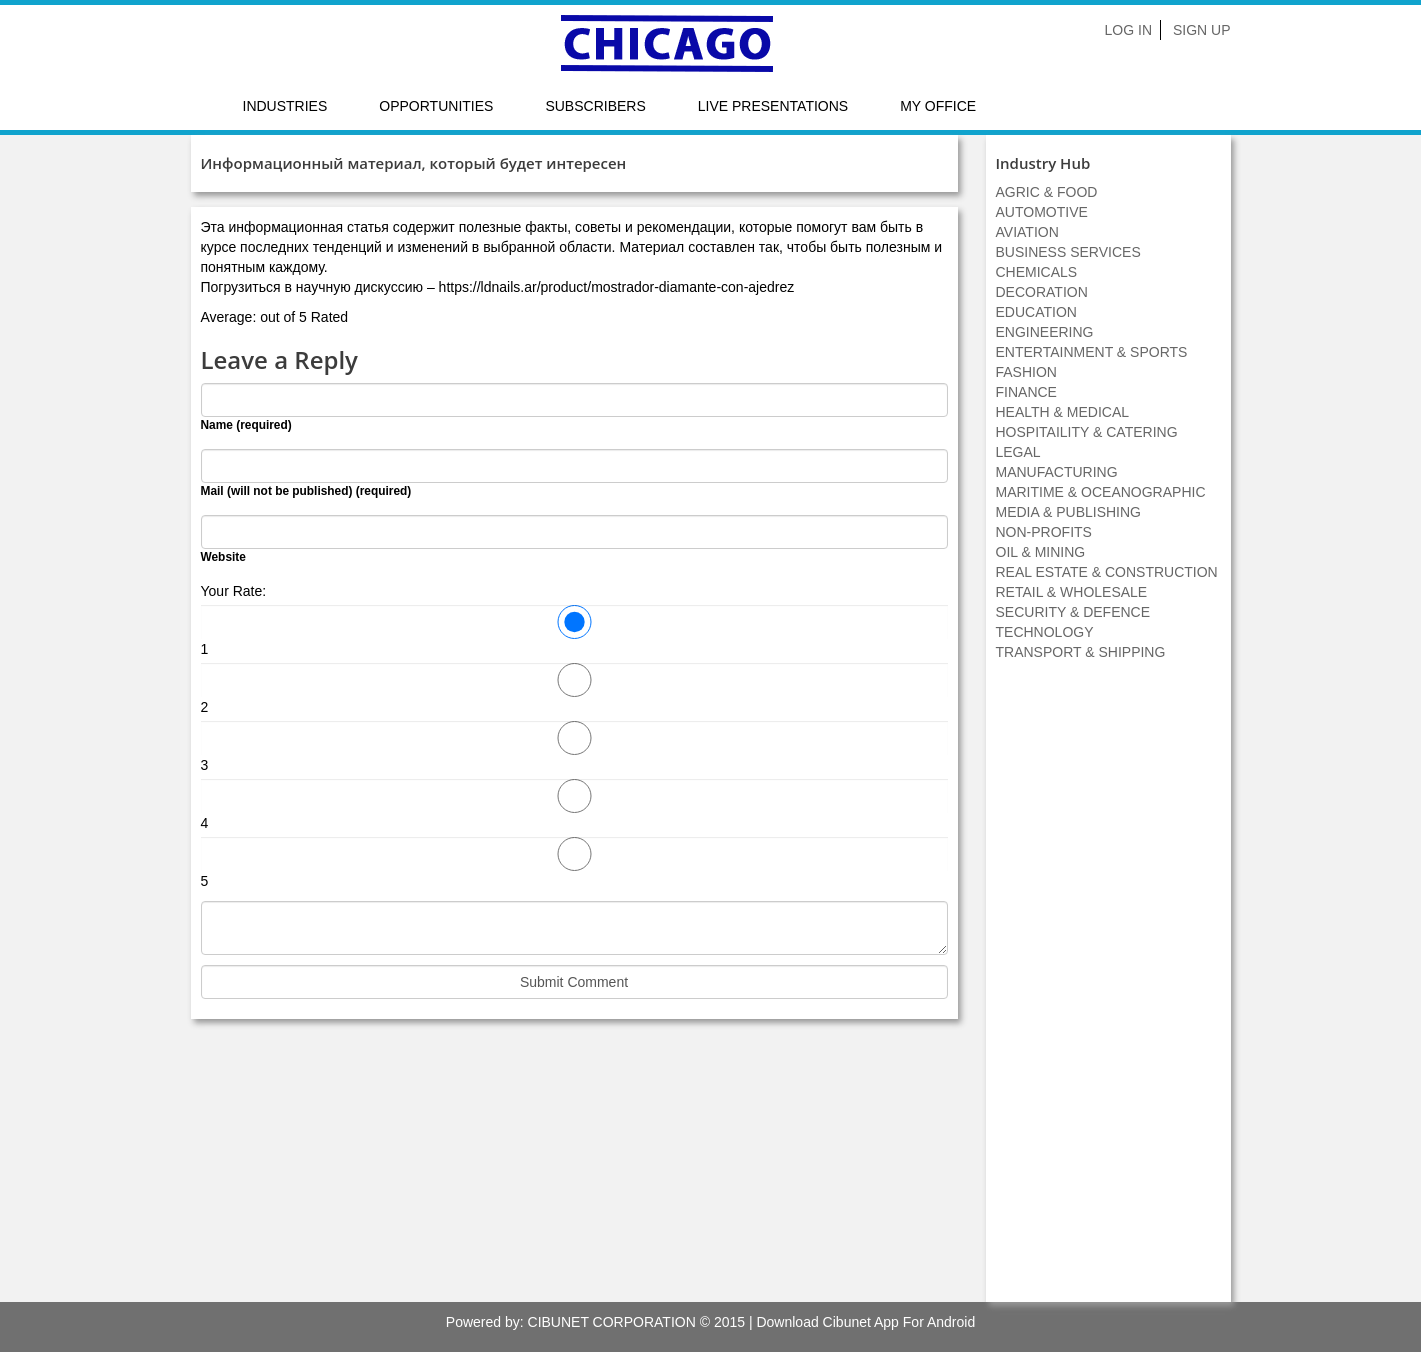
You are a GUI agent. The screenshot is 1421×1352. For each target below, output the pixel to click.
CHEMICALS (1037, 272)
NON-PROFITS (1044, 532)
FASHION (1026, 372)
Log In (1128, 30)
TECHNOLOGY (1045, 632)
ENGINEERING (1045, 332)
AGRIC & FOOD (1047, 192)
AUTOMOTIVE (1042, 212)
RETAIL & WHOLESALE (1072, 592)
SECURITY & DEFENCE (1073, 612)
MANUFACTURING (1057, 472)
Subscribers (595, 106)
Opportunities (436, 106)
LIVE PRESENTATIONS (773, 106)
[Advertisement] (1108, 992)
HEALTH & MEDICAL (1063, 412)
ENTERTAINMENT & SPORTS (1092, 352)
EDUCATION (1036, 312)
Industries (285, 106)
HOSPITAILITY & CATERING (1087, 432)
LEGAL (1018, 452)
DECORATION (1042, 292)
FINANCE (1026, 392)
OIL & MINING (1041, 552)
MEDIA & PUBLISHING (1068, 512)
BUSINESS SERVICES (1068, 252)
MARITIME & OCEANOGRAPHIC (1101, 492)
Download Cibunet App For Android (865, 1322)
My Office (938, 106)
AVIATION (1027, 232)
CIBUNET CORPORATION (612, 1322)
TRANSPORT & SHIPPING (1081, 652)
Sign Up (1202, 30)
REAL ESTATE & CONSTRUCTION (1107, 572)
